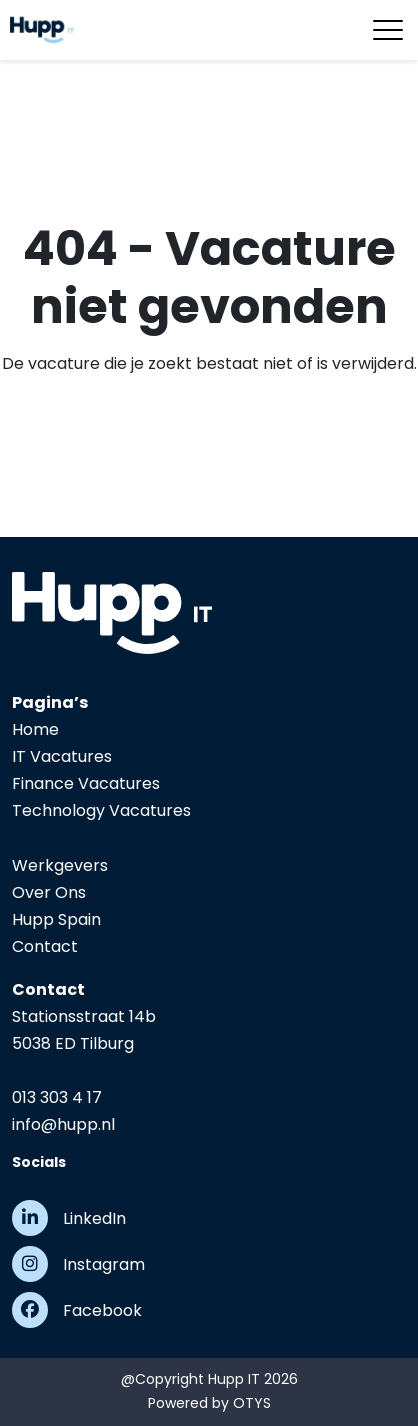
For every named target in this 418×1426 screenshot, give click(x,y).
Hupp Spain (56, 919)
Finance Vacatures (86, 783)
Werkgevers (60, 865)
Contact (45, 946)
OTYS (252, 1403)
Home (35, 729)
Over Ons (49, 892)
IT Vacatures (62, 756)
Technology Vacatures (101, 810)
